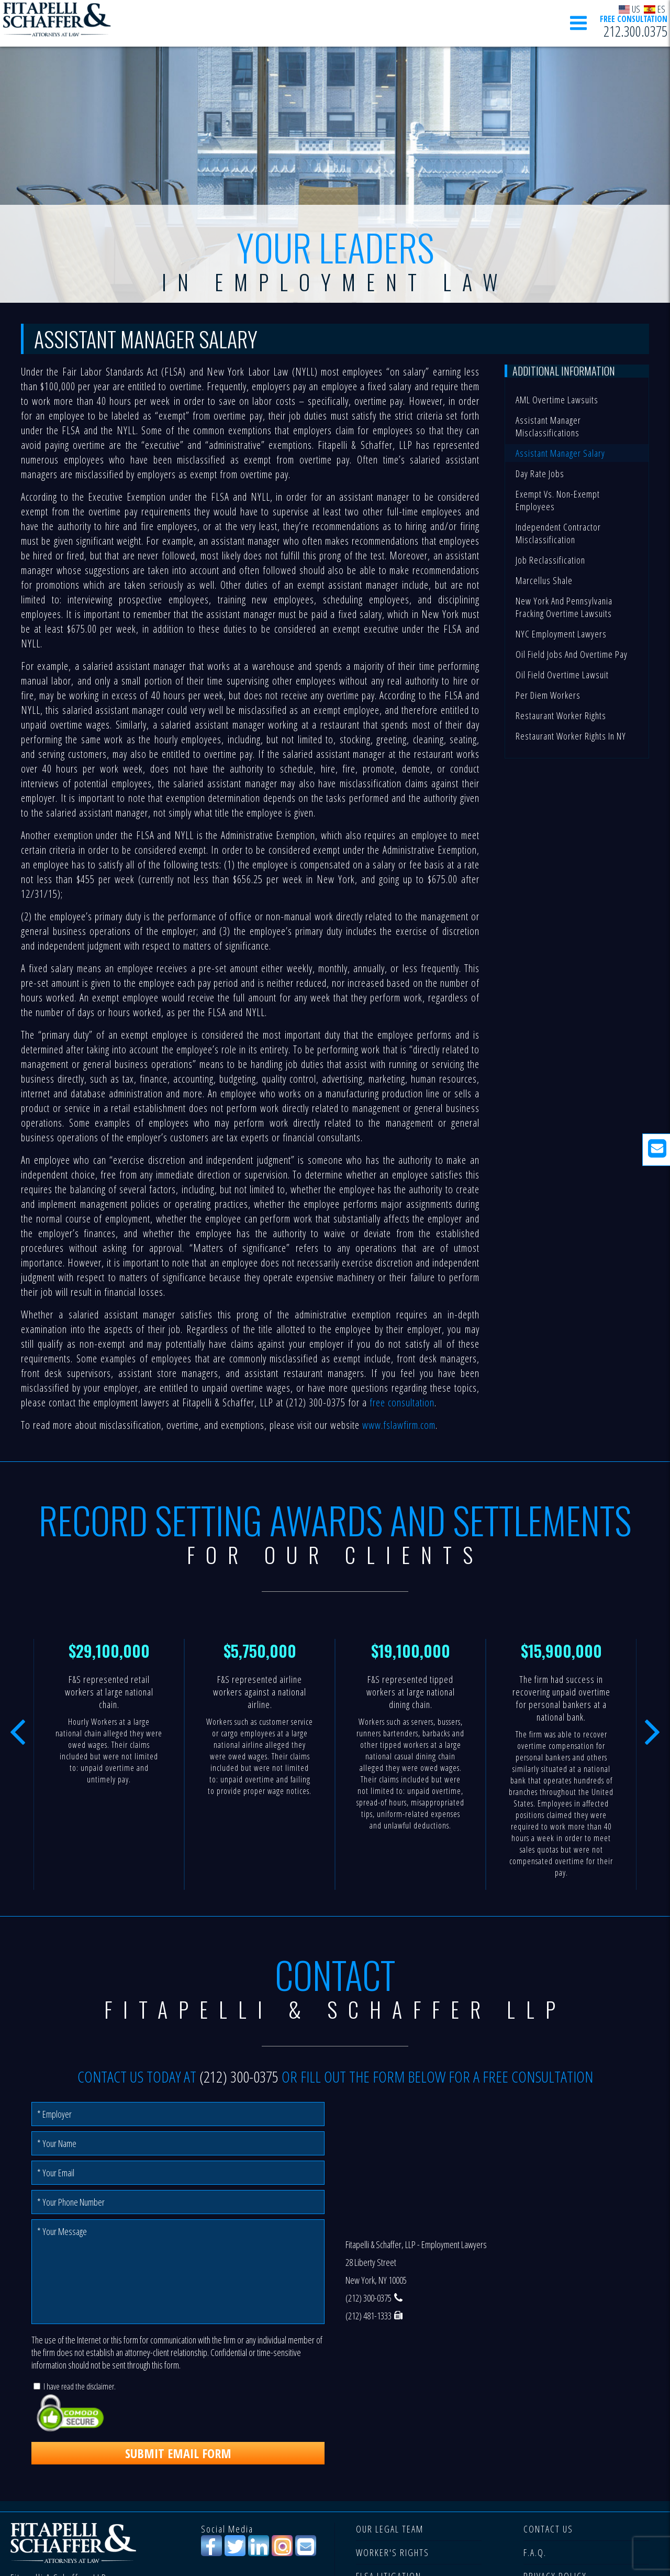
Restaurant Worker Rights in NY (571, 736)
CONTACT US (548, 2529)
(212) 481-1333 (368, 2315)
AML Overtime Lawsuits (557, 399)
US (630, 8)
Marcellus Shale (544, 580)
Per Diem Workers (548, 695)
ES (654, 8)
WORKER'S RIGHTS (392, 2552)
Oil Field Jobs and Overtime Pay (572, 654)
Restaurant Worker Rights (561, 715)
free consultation (402, 1402)
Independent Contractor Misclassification (558, 533)
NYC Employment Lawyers (561, 634)
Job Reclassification (550, 560)
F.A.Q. (534, 2552)
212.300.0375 (635, 32)
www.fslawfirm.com (399, 1425)
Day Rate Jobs (540, 473)
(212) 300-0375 (238, 2076)
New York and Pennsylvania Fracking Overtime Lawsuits (564, 607)
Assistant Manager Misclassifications (548, 426)
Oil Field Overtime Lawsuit (562, 674)
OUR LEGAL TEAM (389, 2529)
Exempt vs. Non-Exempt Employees (558, 500)
